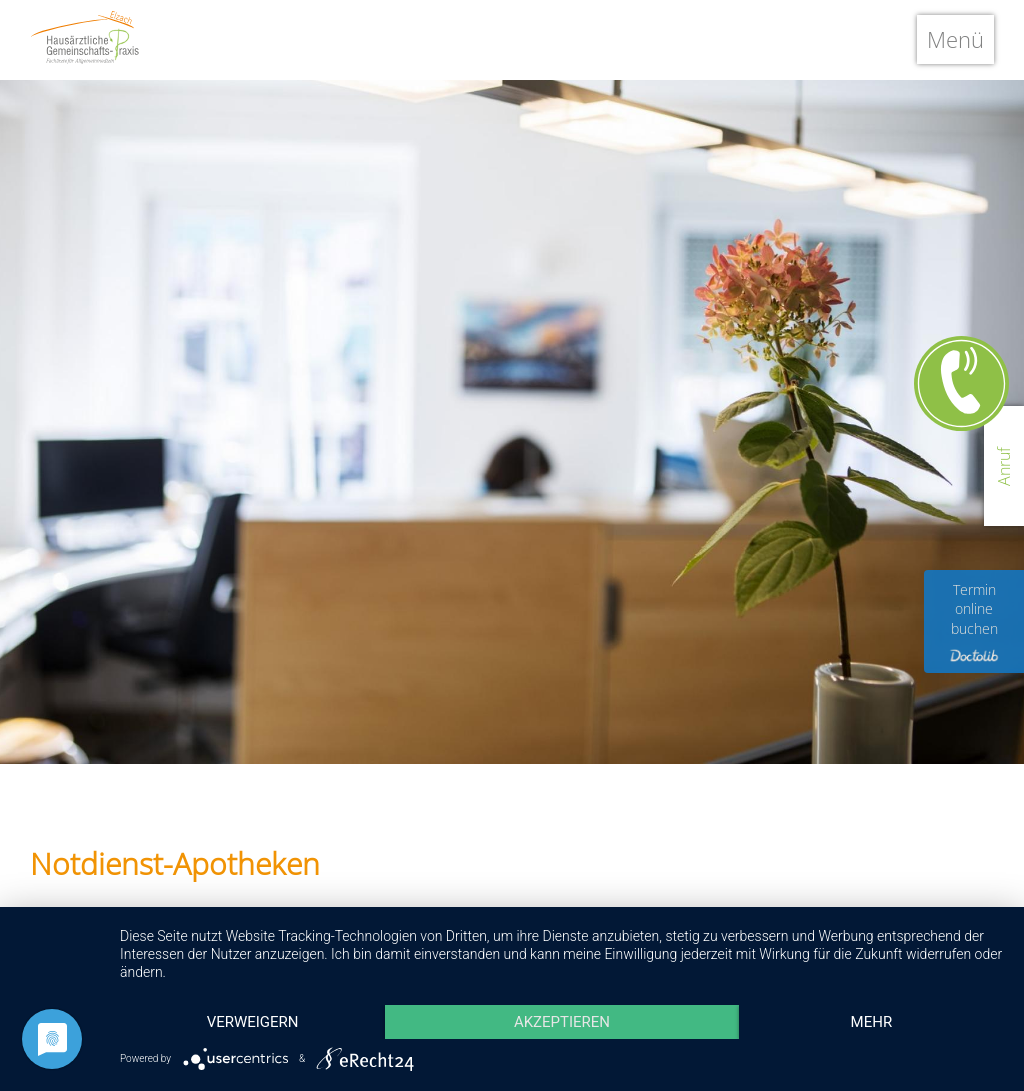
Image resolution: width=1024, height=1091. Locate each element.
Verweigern (253, 1022)
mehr (872, 1022)
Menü (955, 39)
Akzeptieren (562, 1022)
